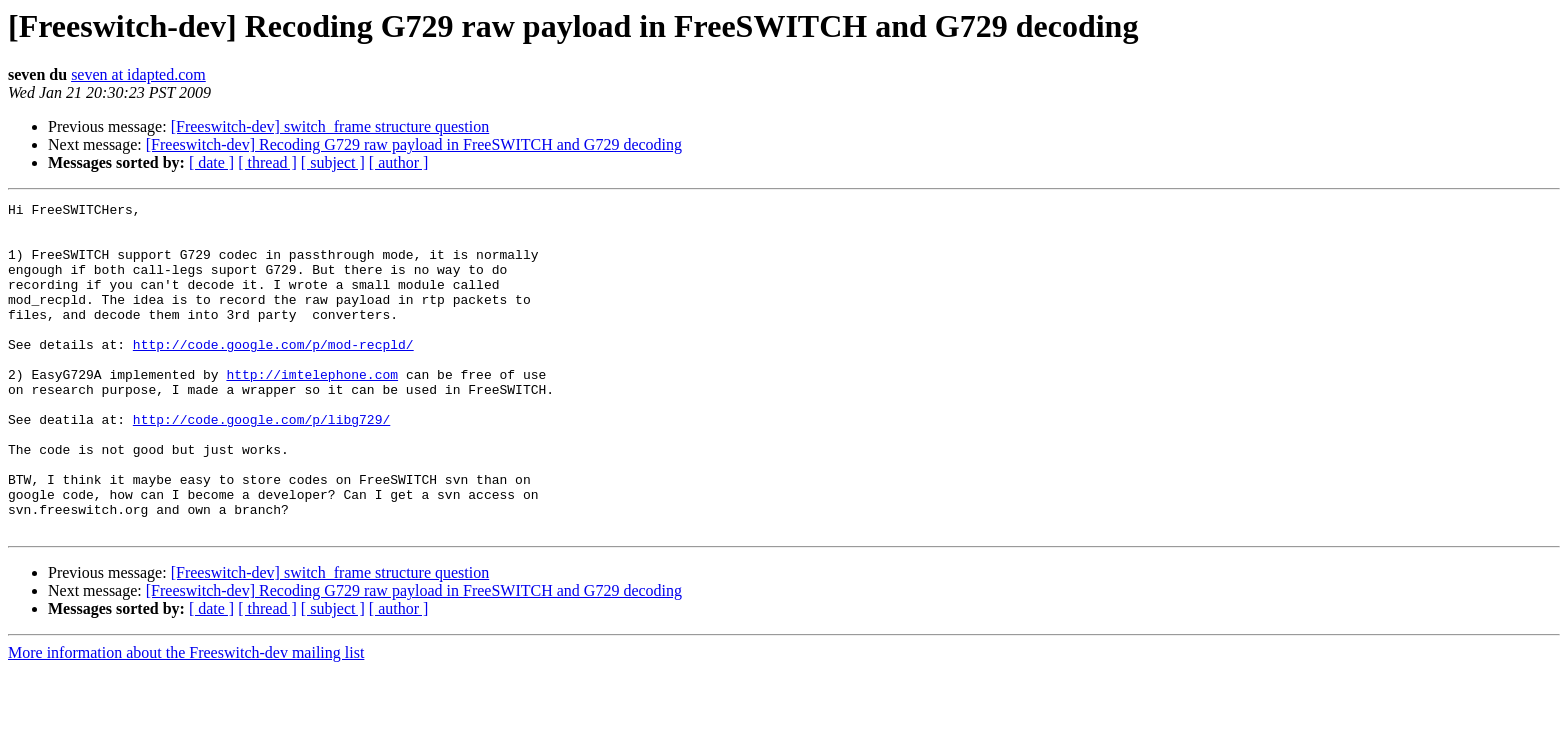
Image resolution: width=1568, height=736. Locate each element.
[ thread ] (267, 162)
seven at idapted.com (138, 74)
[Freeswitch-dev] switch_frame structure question (330, 126)
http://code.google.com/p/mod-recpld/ (273, 374)
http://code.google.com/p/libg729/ (261, 464)
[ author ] (399, 162)
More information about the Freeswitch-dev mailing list (186, 718)
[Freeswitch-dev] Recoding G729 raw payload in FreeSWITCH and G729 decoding (414, 144)
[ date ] (211, 162)
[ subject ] (333, 162)
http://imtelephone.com (312, 410)
